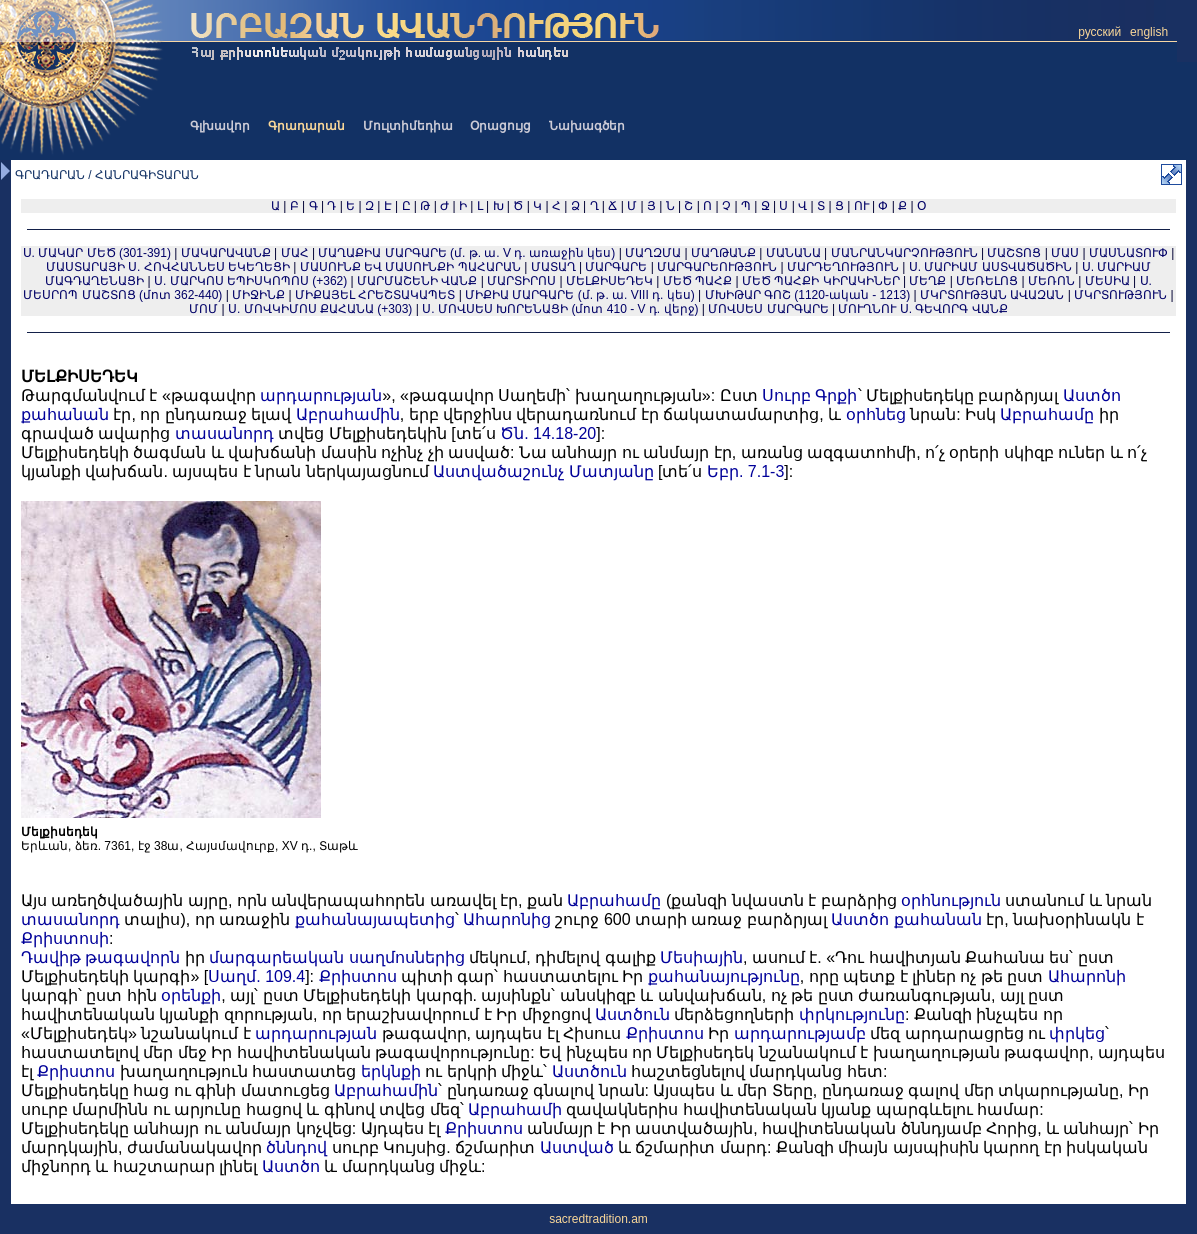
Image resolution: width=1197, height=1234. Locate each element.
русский (1099, 32)
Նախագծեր (587, 126)
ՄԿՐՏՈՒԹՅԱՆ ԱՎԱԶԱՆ (992, 295)
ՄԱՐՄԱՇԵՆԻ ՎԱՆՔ (417, 281)
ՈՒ (861, 206)
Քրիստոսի (65, 938)
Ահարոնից (507, 919)
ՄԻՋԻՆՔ (258, 295)
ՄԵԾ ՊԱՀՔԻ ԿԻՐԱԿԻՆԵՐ (821, 281)
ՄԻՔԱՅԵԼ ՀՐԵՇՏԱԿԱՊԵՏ (375, 295)
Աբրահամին (348, 414)
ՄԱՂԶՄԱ (653, 253)
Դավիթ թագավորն (100, 957)
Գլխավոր (220, 126)
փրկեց (1077, 1033)
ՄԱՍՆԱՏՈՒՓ (1128, 253)
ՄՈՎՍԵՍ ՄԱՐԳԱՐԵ (768, 309)
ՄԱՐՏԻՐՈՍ (521, 281)
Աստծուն (632, 1014)
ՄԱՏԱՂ (553, 267)
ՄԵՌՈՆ (1051, 281)
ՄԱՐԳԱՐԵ (616, 267)
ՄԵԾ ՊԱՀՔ (697, 281)
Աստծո (1092, 395)
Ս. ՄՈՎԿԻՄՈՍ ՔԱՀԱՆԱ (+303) (320, 309)
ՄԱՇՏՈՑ (1014, 253)
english (1149, 32)
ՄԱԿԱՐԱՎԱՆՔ (226, 253)
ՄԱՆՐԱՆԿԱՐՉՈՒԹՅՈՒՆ (904, 253)
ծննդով (296, 1147)
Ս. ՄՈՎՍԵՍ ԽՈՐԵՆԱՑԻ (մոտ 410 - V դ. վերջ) (560, 309)
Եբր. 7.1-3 (745, 471)
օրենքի (191, 995)
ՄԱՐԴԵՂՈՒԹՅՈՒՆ (843, 267)
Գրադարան (306, 126)
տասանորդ (224, 433)
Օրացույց (500, 126)
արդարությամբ (800, 1033)
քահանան (65, 414)
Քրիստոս (358, 976)
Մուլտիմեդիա (408, 126)
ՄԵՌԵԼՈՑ (987, 281)
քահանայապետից (375, 919)
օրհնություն (951, 900)
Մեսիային (701, 957)
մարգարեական (276, 957)
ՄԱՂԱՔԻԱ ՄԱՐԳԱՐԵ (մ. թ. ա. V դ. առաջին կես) (466, 253)
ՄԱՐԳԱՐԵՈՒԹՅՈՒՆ (717, 267)
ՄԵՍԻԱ (1107, 281)
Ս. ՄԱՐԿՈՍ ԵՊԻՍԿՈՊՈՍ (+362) (250, 281)
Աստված (577, 1147)
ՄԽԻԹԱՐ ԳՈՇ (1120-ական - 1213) (808, 295)
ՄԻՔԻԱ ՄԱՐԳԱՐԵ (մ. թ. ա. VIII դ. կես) (580, 295)
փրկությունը (852, 1014)
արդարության (321, 395)
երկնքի (391, 1071)
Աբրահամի (515, 1109)
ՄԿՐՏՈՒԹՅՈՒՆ (1120, 295)
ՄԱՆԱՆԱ (793, 253)
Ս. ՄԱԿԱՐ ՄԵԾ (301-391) (97, 253)
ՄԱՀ (295, 253)
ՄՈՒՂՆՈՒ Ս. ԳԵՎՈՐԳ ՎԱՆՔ (922, 309)
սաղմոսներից (407, 957)
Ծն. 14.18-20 (548, 433)
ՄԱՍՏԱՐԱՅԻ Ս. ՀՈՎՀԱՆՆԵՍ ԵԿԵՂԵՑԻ (168, 267)
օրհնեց (876, 414)
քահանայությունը (724, 976)
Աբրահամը (1047, 414)
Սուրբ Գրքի (809, 395)
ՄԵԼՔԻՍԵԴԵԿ (609, 281)
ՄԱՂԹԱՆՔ (723, 253)
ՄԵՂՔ (927, 281)
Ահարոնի (1087, 976)
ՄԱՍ (1065, 253)
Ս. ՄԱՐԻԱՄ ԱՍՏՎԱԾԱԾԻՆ (990, 267)
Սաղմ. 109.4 (256, 976)
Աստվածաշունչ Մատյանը (543, 471)
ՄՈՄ (203, 309)
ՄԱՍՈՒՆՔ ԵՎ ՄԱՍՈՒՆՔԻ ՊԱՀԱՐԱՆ (410, 267)
